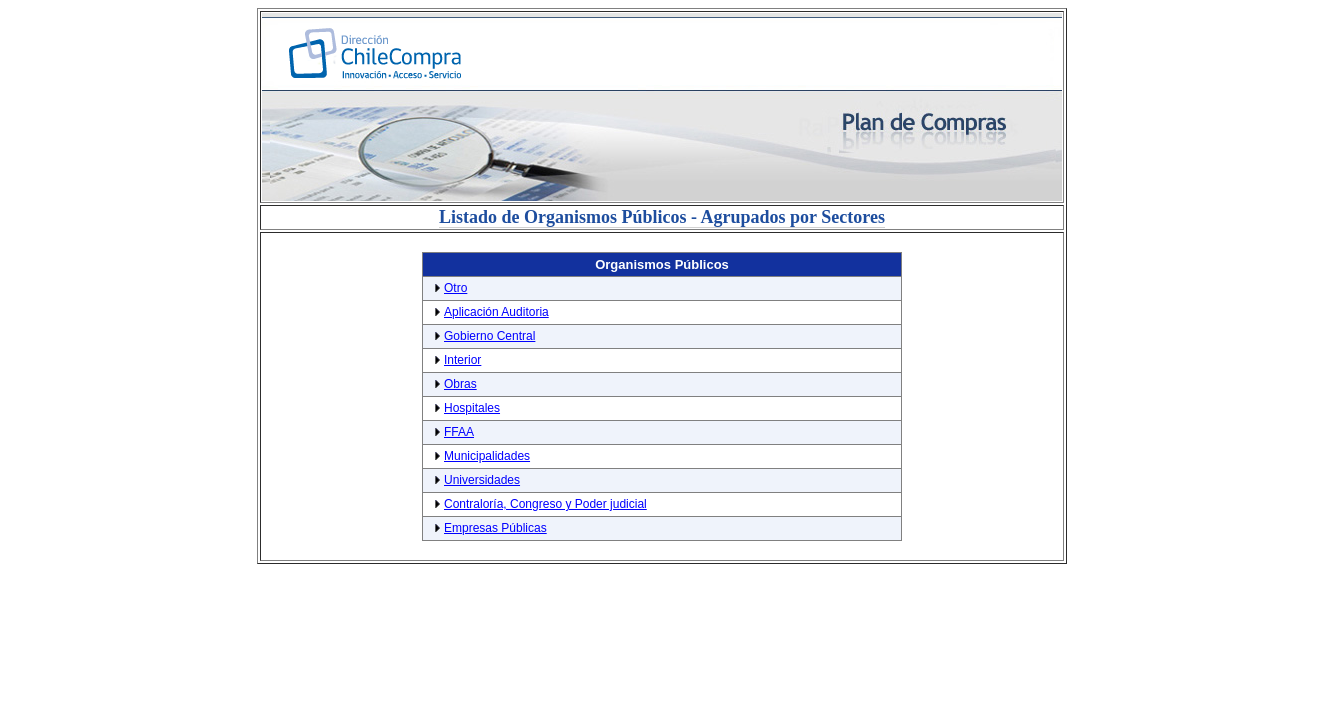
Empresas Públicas (495, 528)
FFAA (459, 432)
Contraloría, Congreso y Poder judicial (545, 504)
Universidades (482, 480)
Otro (455, 288)
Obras (460, 384)
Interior (462, 360)
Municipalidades (487, 456)
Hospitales (472, 408)
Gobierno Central (489, 336)
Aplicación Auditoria (496, 312)
